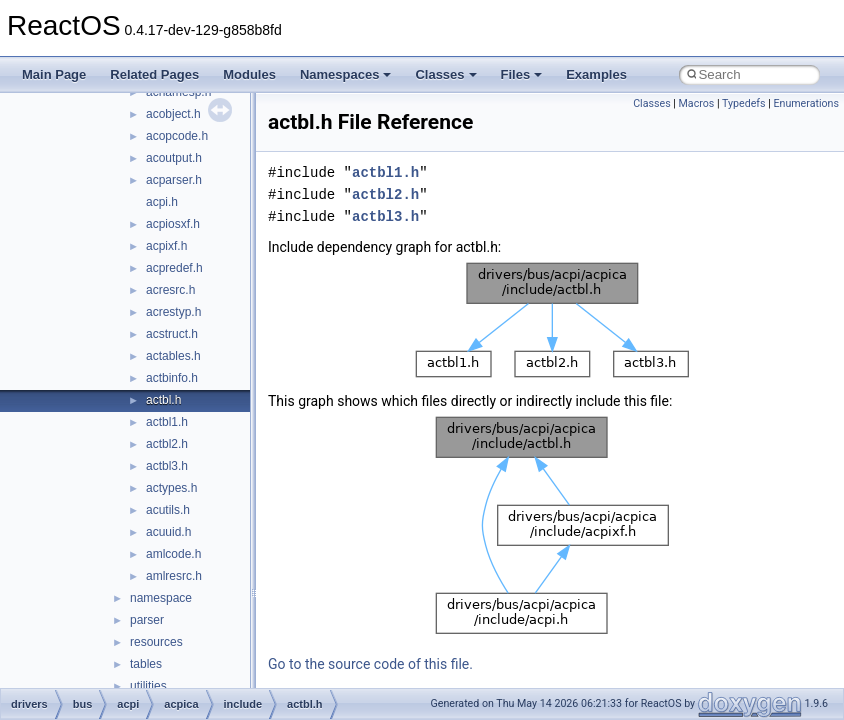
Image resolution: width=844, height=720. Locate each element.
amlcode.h (173, 554)
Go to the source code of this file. (370, 664)
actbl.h (163, 400)
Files (522, 74)
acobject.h (173, 114)
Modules (249, 74)
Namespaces (346, 74)
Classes (445, 74)
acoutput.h (174, 158)
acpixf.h (166, 246)
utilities (148, 686)
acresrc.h (170, 290)
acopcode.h (177, 136)
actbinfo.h (172, 378)
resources (156, 642)
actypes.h (171, 488)
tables (146, 664)
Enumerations (806, 103)
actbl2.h (167, 444)
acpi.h (162, 202)
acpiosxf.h (173, 224)
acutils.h (168, 510)
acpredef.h (174, 268)
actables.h (173, 356)
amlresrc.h (174, 576)
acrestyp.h (173, 312)
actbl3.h (167, 466)
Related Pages (154, 74)
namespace (161, 598)
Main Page (54, 74)
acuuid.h (168, 532)
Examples (596, 74)
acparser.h (174, 180)
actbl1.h (167, 422)
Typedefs (744, 103)
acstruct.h (172, 334)
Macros (697, 103)
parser (147, 620)
